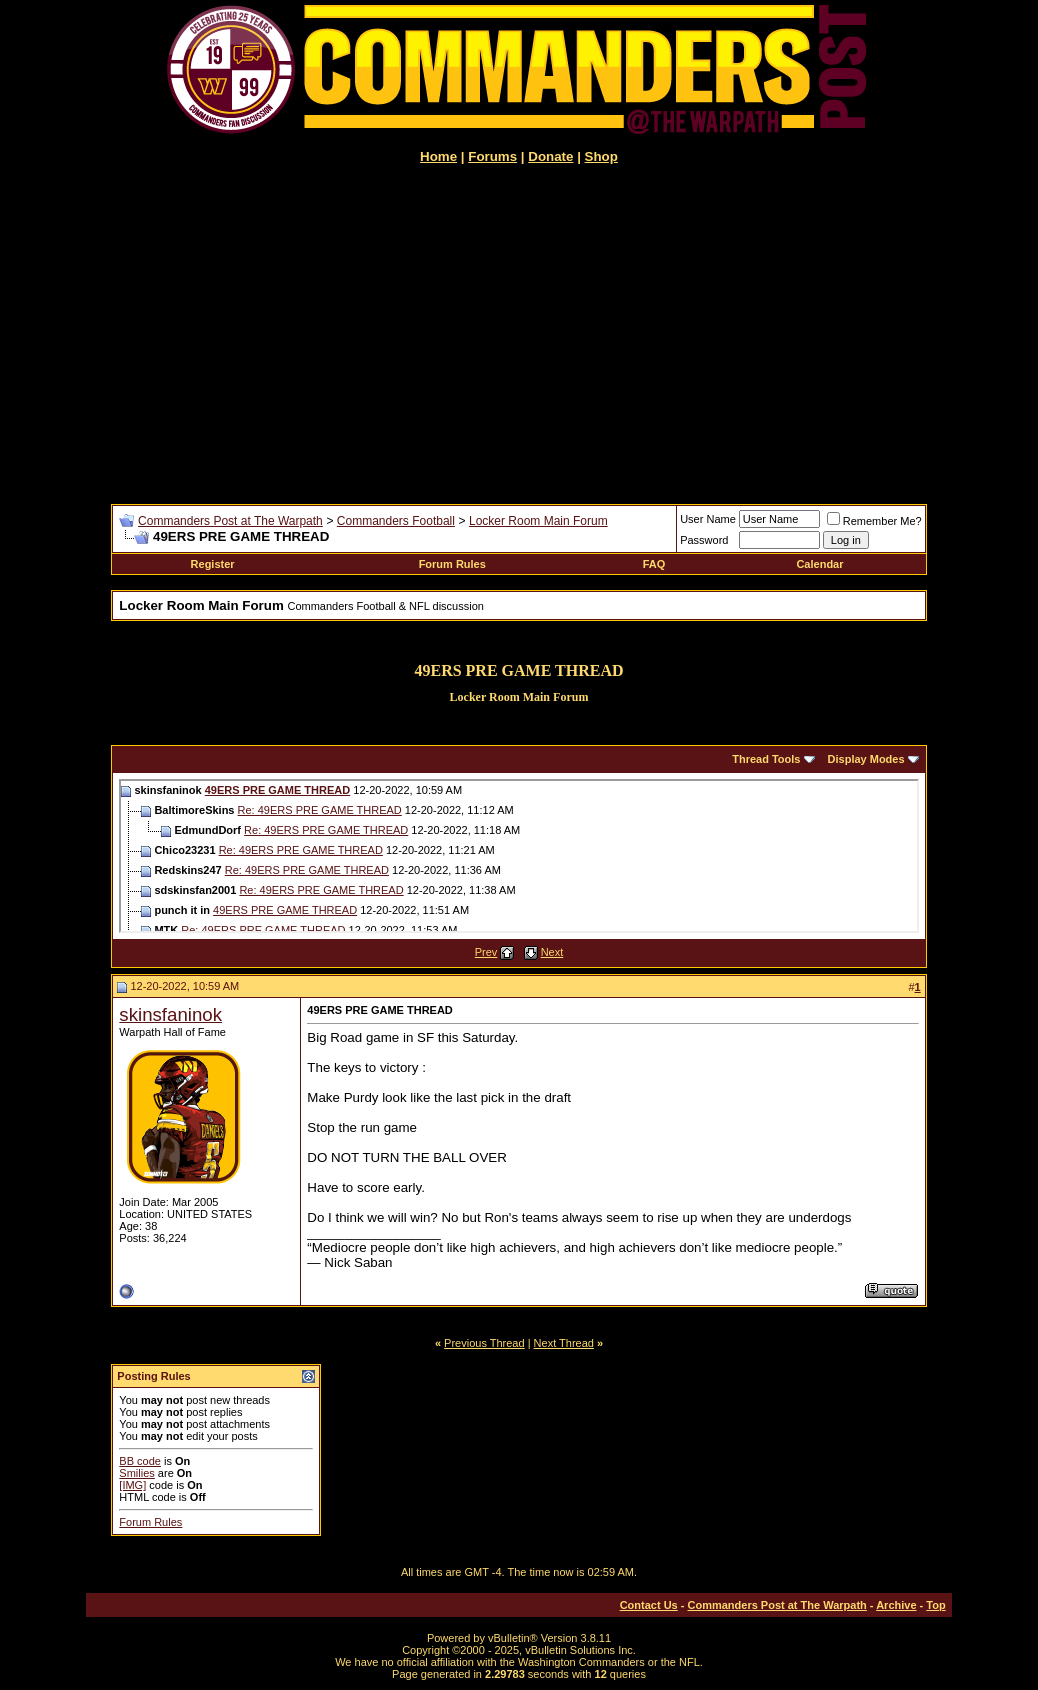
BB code (140, 1461)
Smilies (136, 1473)
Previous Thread (484, 1343)
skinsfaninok (170, 1014)
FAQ (654, 564)
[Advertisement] (518, 334)
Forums (492, 156)
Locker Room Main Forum (538, 521)
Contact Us (649, 1605)
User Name (708, 519)
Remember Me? (874, 521)
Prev (486, 952)
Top (935, 1605)
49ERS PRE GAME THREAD (277, 790)
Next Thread (564, 1343)
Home (438, 156)
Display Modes (866, 759)
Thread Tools (766, 759)
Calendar (819, 564)
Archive (896, 1605)
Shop (601, 156)
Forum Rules (452, 564)
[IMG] (132, 1485)
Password (704, 540)
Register (213, 564)
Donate (550, 156)
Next (552, 952)
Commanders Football (396, 521)
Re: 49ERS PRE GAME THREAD (320, 810)
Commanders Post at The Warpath (230, 521)
